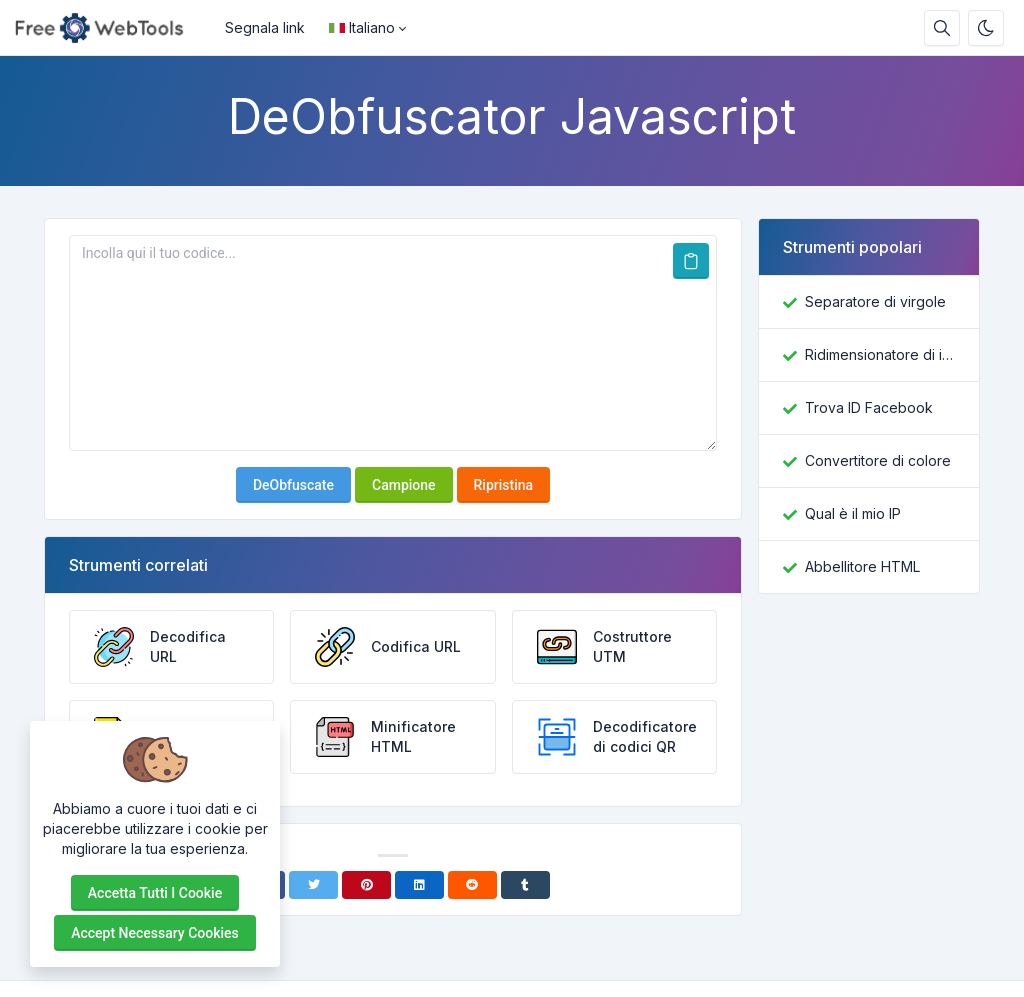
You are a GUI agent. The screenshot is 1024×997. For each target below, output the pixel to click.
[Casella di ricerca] (942, 28)
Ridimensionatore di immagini (880, 354)
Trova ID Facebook (869, 407)
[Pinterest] (366, 885)
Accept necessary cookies (155, 933)
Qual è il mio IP (853, 513)
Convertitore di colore (878, 460)
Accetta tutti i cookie (155, 893)
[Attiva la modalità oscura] (986, 28)
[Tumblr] (525, 885)
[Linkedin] (419, 885)
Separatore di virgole (875, 301)
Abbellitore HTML (862, 566)
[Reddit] (472, 885)
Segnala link (265, 27)
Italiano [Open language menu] (362, 27)
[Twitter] (313, 885)
